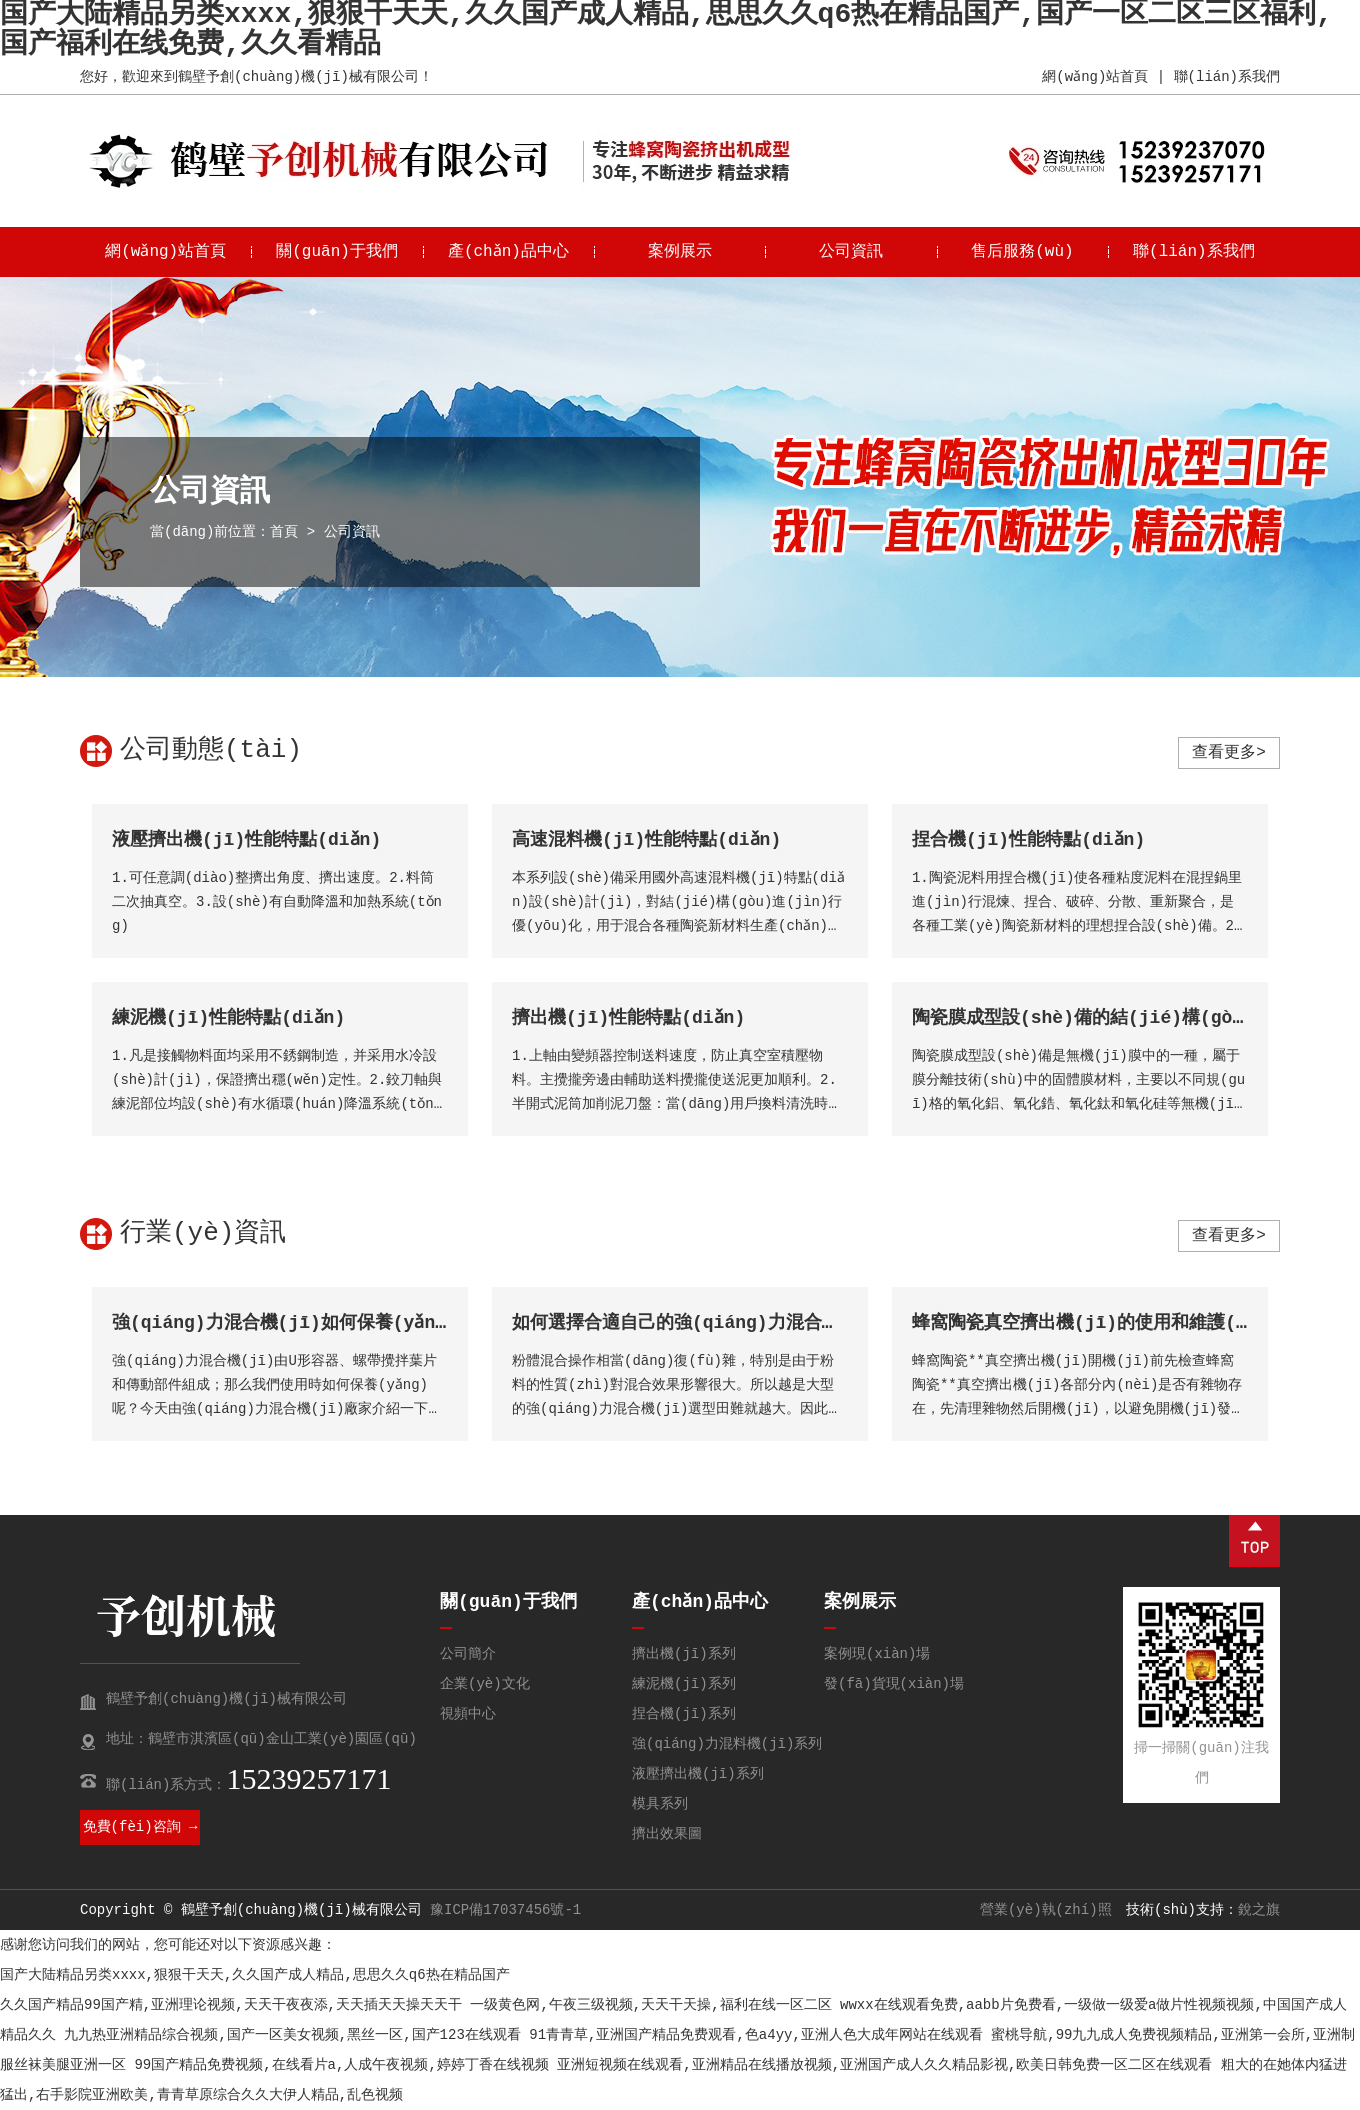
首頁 (284, 532)
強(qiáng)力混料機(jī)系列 (727, 1744)
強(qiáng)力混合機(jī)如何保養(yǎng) (285, 1323)
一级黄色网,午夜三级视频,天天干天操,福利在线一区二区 (650, 2005)
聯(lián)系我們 (1227, 77)
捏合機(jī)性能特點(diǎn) (1029, 840)
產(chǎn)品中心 (509, 252)
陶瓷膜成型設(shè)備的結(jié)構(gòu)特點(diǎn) (1133, 1018)
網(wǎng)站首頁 (1095, 77)
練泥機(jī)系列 (684, 1684)
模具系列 (660, 1804)
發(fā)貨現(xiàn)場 (894, 1684)
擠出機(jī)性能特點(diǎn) (629, 1018)
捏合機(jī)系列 (684, 1714)
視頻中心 (468, 1714)
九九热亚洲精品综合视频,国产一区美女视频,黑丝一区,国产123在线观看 (292, 2035)
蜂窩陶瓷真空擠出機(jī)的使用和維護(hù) (1090, 1323)
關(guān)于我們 (337, 252)
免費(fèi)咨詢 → (140, 1827)
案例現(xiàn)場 (877, 1654)
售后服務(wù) (1022, 252)
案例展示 (680, 252)
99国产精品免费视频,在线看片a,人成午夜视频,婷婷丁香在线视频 (341, 2065)
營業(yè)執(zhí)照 (1046, 1910)
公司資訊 (851, 252)
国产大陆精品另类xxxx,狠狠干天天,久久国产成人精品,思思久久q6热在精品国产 (255, 1975)
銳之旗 (1259, 1910)
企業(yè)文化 (485, 1684)
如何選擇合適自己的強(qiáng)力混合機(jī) (697, 1323)
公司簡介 (468, 1654)
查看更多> (1229, 753)
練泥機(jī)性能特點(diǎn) (229, 1018)
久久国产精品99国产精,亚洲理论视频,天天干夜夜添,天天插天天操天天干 (231, 2005)
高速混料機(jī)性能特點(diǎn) (647, 840)
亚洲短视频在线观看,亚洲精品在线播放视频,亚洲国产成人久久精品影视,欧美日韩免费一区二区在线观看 (884, 2065)
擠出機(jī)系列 (684, 1654)
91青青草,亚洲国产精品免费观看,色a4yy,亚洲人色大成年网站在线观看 (756, 2035)
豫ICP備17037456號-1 (505, 1910)
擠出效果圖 (667, 1834)
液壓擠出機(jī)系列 (698, 1774)
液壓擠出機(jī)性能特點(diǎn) (247, 840)
